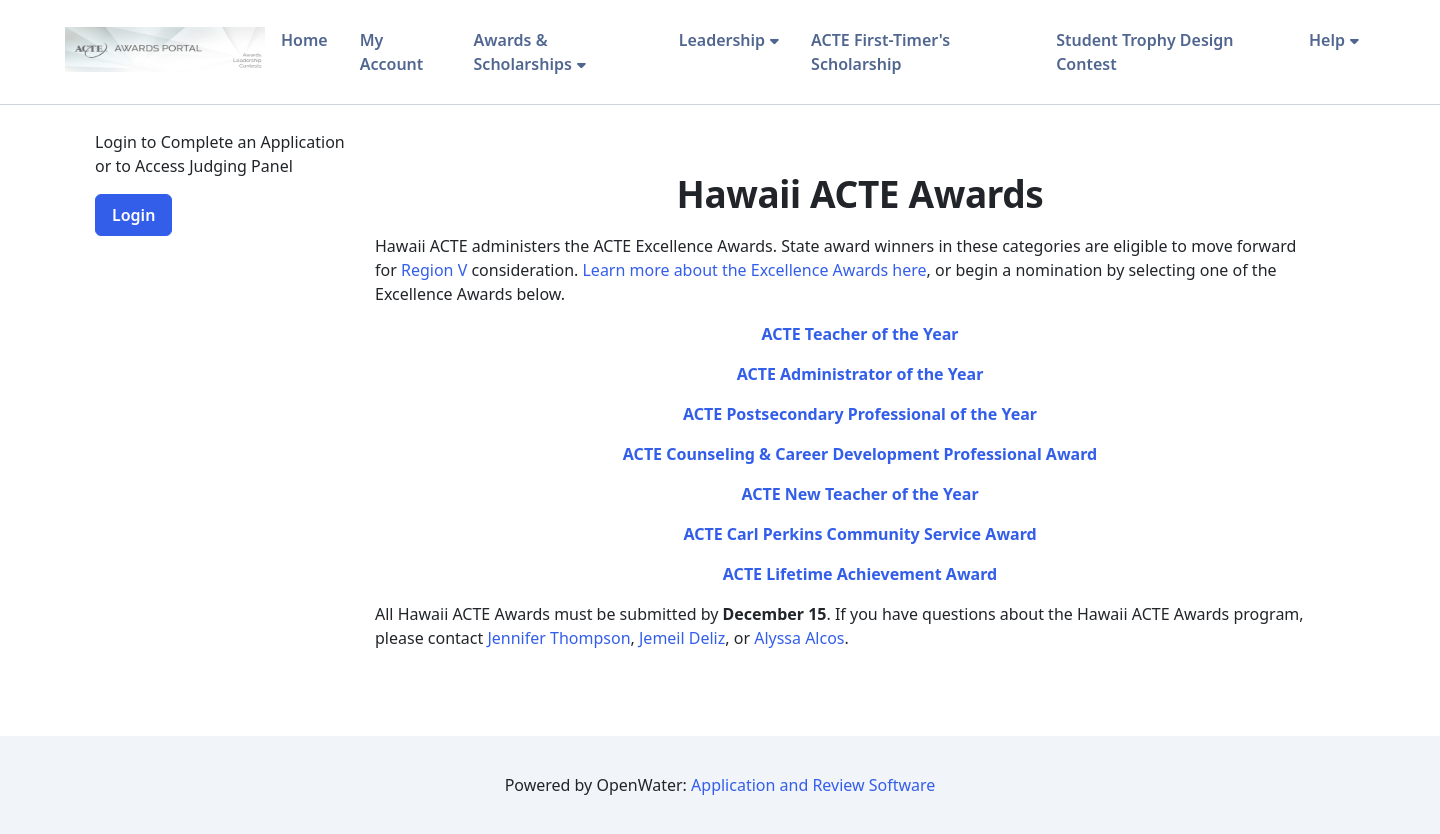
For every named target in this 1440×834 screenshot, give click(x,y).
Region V (436, 270)
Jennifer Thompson (558, 638)
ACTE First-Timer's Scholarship (880, 52)
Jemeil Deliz (682, 638)
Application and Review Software (813, 785)
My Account (392, 52)
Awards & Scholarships (523, 52)
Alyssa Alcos (799, 638)
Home (304, 40)
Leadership (722, 40)
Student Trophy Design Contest (1144, 52)
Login (133, 215)
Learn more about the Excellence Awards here (754, 270)
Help (1327, 40)
